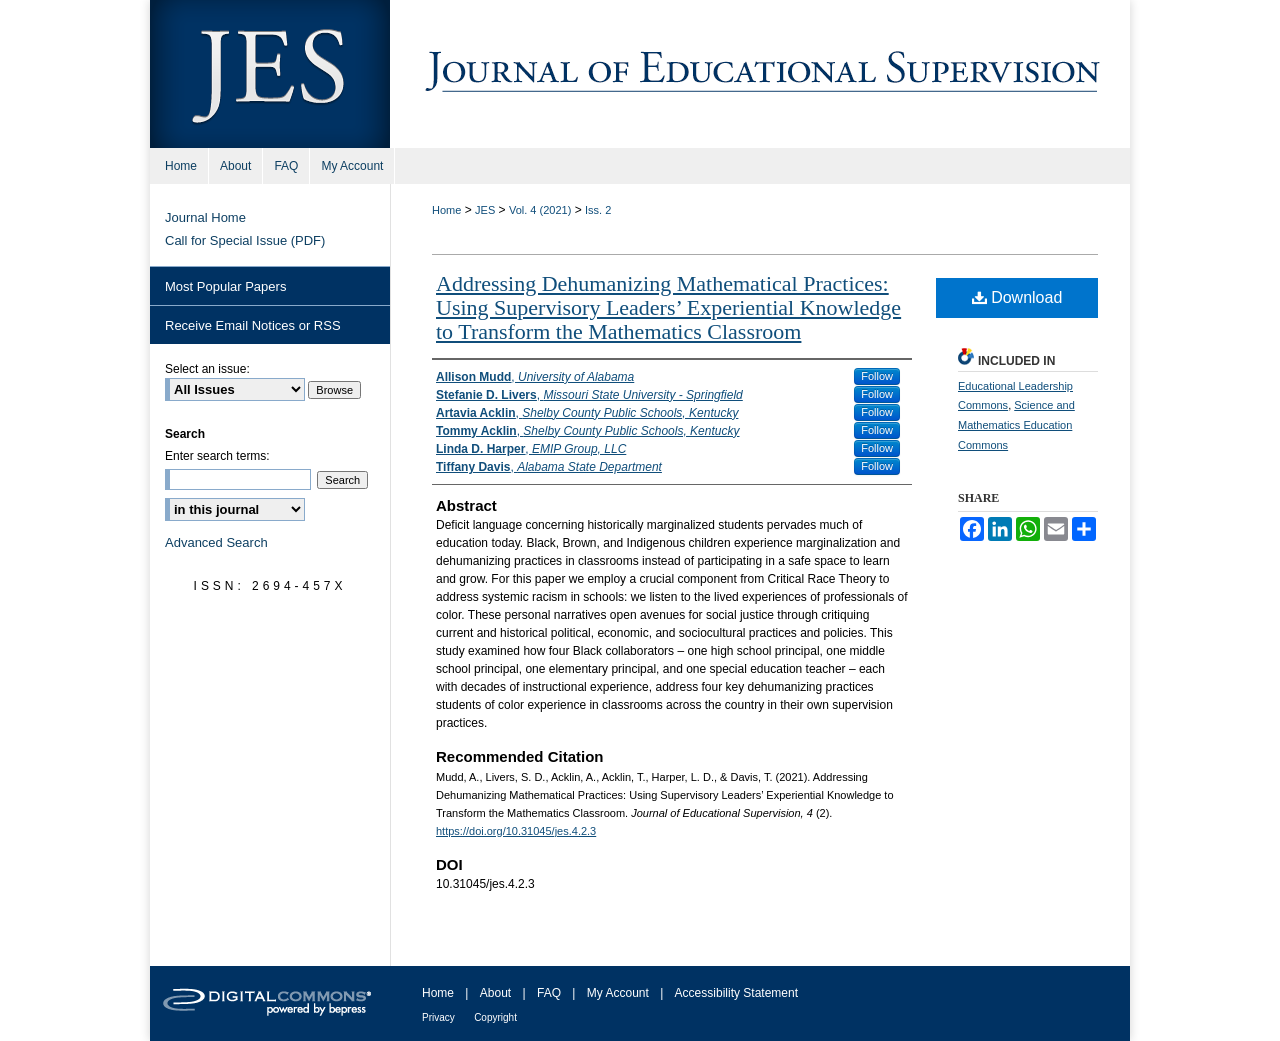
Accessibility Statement (736, 993)
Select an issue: (207, 369)
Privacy (438, 1017)
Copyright (495, 1017)
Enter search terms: (217, 456)
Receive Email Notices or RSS (253, 325)
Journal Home (205, 217)
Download (1017, 297)
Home (446, 210)
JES (485, 210)
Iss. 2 (598, 210)
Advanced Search (216, 542)
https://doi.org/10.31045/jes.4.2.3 (516, 831)
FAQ (549, 993)
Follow (877, 376)
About (495, 993)
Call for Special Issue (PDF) (245, 240)
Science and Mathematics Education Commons (1016, 425)
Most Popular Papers (225, 286)
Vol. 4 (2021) (540, 210)
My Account (618, 993)
